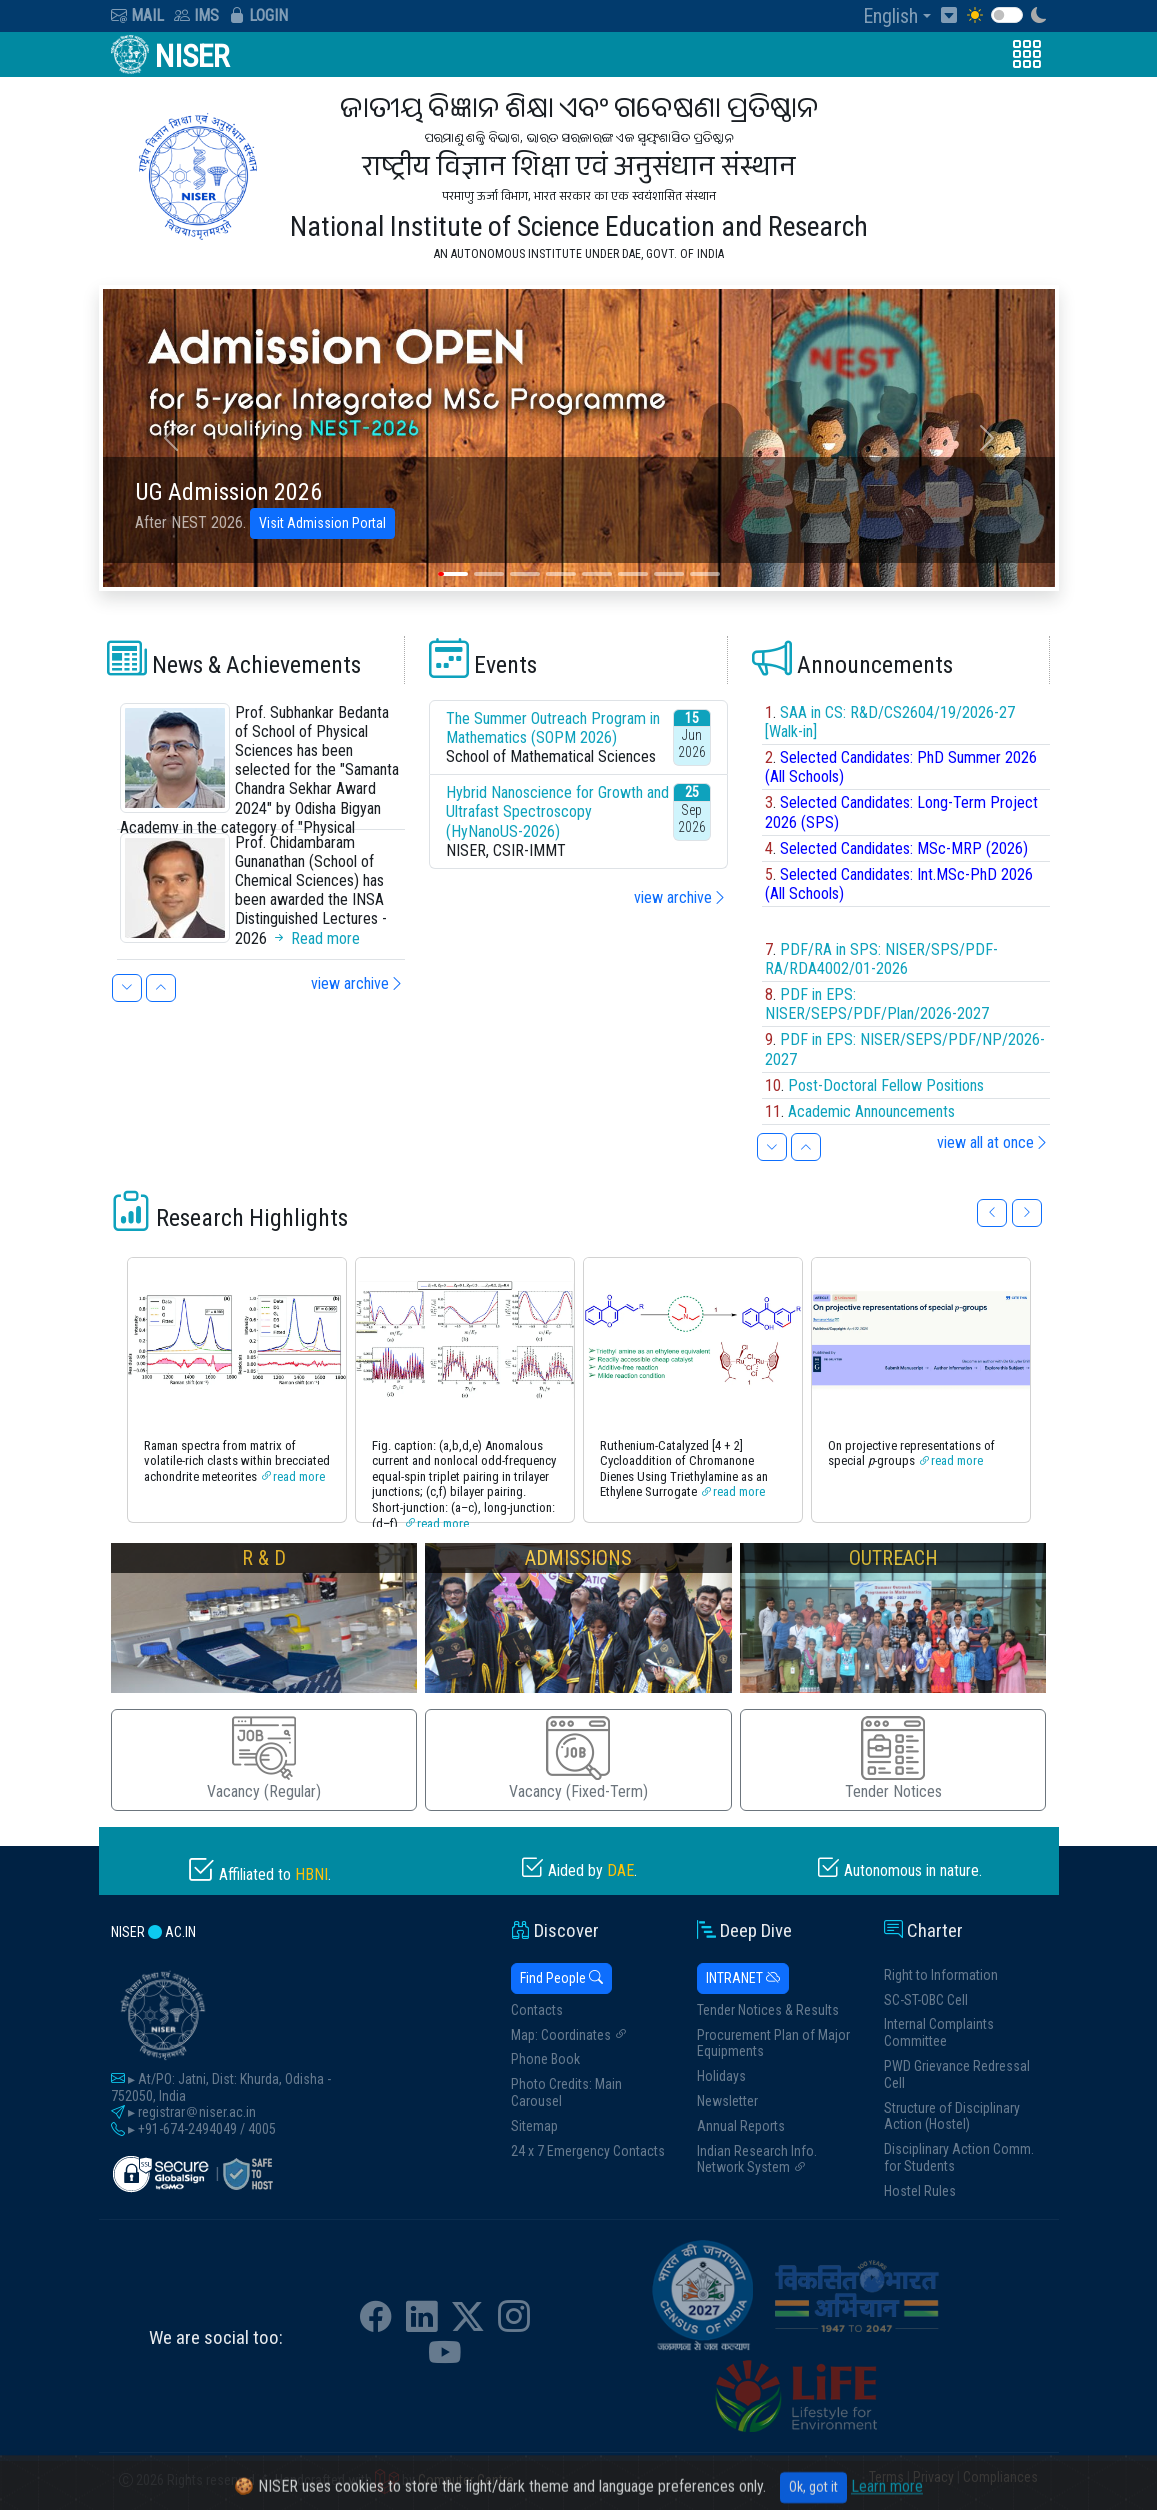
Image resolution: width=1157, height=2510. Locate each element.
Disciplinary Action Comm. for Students (959, 2157)
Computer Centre (466, 2481)
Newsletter (727, 2101)
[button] (901, 16)
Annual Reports (741, 2126)
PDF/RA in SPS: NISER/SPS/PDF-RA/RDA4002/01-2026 (881, 959)
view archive (358, 983)
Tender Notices (893, 1758)
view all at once (993, 1142)
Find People (561, 1978)
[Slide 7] (669, 574)
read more (299, 1476)
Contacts (537, 2010)
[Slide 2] (489, 574)
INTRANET (743, 1978)
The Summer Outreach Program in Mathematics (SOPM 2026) (553, 728)
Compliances (1000, 2477)
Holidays (721, 2076)
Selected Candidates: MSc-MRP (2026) (904, 848)
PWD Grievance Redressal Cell (957, 2074)
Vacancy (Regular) (264, 1758)
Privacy (933, 2477)
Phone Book (545, 2059)
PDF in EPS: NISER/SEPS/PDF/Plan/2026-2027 (877, 1004)
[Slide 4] (561, 574)
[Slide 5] (597, 574)
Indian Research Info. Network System (757, 2159)
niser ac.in (153, 1932)
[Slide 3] (525, 574)
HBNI (311, 1874)
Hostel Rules (920, 2191)
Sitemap (534, 2126)
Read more (315, 938)
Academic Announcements (871, 1111)
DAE (620, 1870)
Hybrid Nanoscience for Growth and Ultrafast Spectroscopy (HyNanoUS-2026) (557, 811)
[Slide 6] (633, 574)
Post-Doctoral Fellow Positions (886, 1085)
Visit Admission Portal (322, 523)
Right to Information (941, 1975)
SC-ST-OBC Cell (926, 2000)
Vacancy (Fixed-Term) (578, 1758)
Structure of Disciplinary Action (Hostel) (952, 2116)
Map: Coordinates (569, 2035)
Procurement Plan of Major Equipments (773, 2043)
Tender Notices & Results (768, 2010)
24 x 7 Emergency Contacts (588, 2151)
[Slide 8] (705, 574)
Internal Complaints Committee (939, 2032)
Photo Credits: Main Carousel (566, 2092)
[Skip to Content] (954, 15)
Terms (886, 2477)
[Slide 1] (453, 574)
